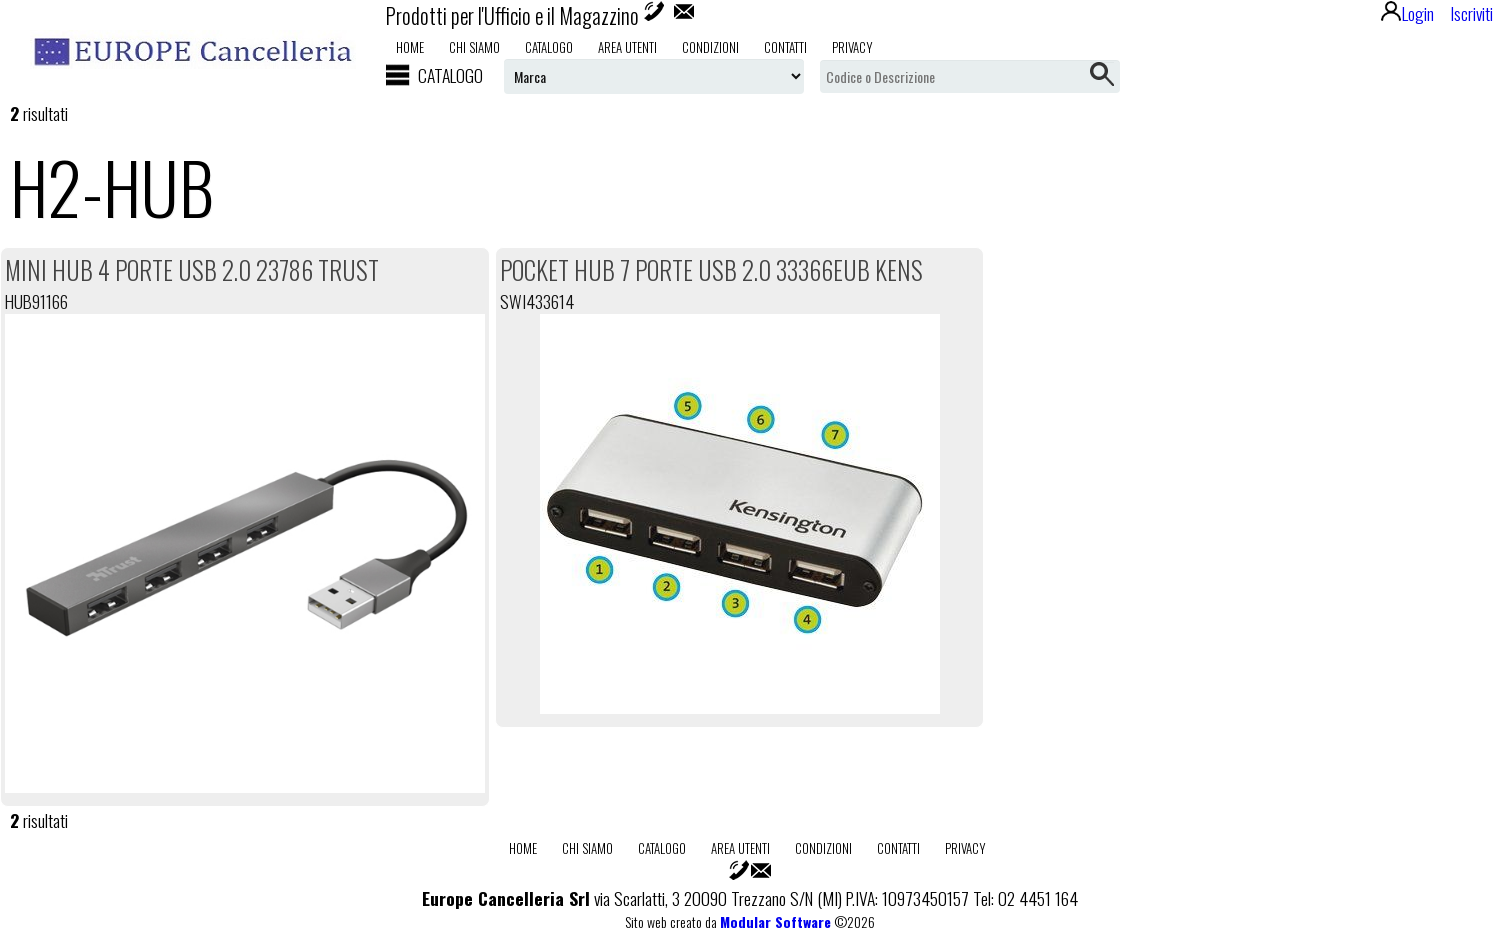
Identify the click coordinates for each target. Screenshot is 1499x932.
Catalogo (549, 47)
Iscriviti (1471, 13)
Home (410, 47)
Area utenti (627, 47)
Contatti (785, 47)
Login (1407, 13)
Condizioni (710, 47)
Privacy (852, 47)
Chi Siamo (474, 47)
